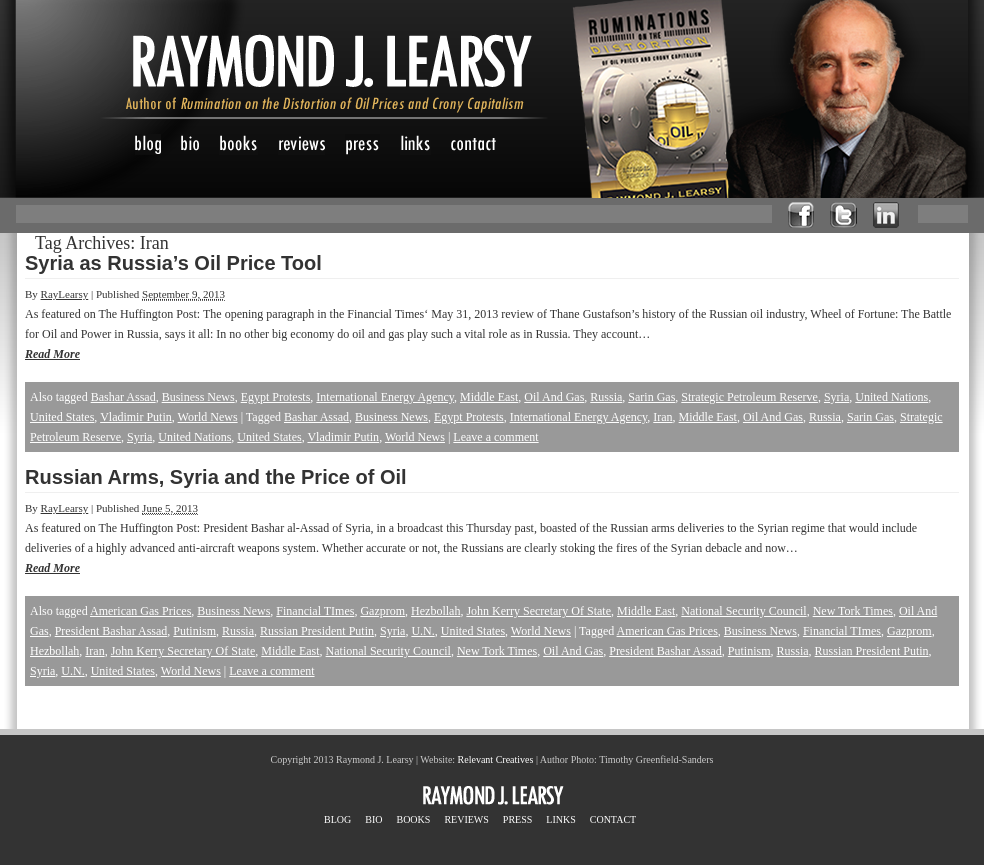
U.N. (422, 631)
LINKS (560, 819)
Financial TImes (315, 611)
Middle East (489, 397)
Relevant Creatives (496, 759)
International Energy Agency (385, 397)
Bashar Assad (123, 397)
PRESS (517, 819)
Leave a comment (495, 437)
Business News (198, 397)
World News (208, 417)
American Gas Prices (140, 611)
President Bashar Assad (111, 631)
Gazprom (382, 611)
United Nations (891, 397)
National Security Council (743, 611)
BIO (373, 819)
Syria (836, 397)
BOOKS (413, 819)
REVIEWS (466, 819)
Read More (52, 354)
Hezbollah (435, 611)
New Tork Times (853, 611)
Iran (662, 417)
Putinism (194, 631)
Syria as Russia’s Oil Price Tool (173, 263)
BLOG (337, 819)
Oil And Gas (554, 397)
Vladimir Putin (136, 417)
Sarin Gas (651, 397)
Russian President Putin (317, 631)
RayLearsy (65, 294)
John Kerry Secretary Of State (538, 611)
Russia (606, 397)
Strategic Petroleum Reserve (749, 397)
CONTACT (613, 819)
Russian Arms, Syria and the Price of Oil (216, 477)
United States (62, 417)
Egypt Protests (276, 397)
